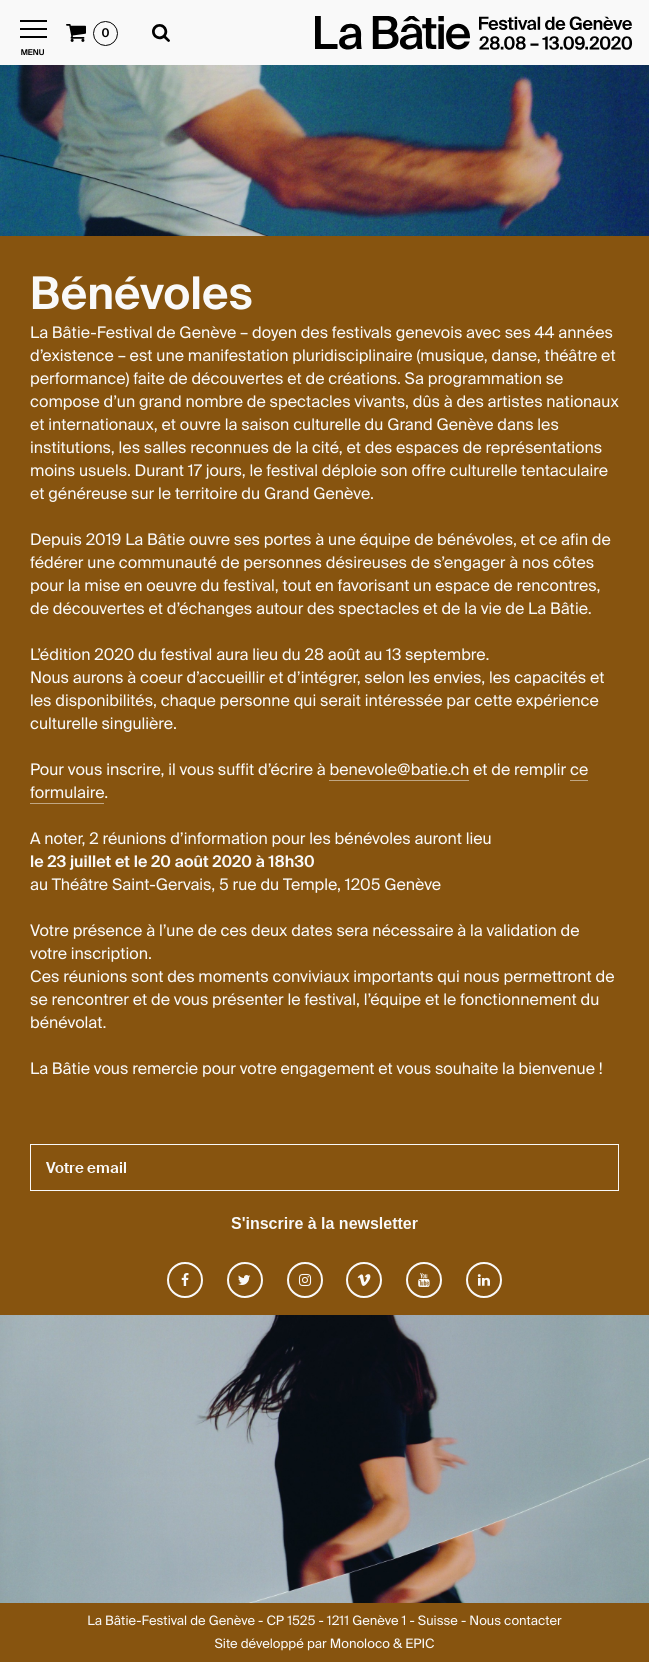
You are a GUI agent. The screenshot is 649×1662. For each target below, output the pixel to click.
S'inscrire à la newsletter (324, 1223)
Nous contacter (515, 1621)
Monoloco (360, 1644)
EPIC (419, 1644)
